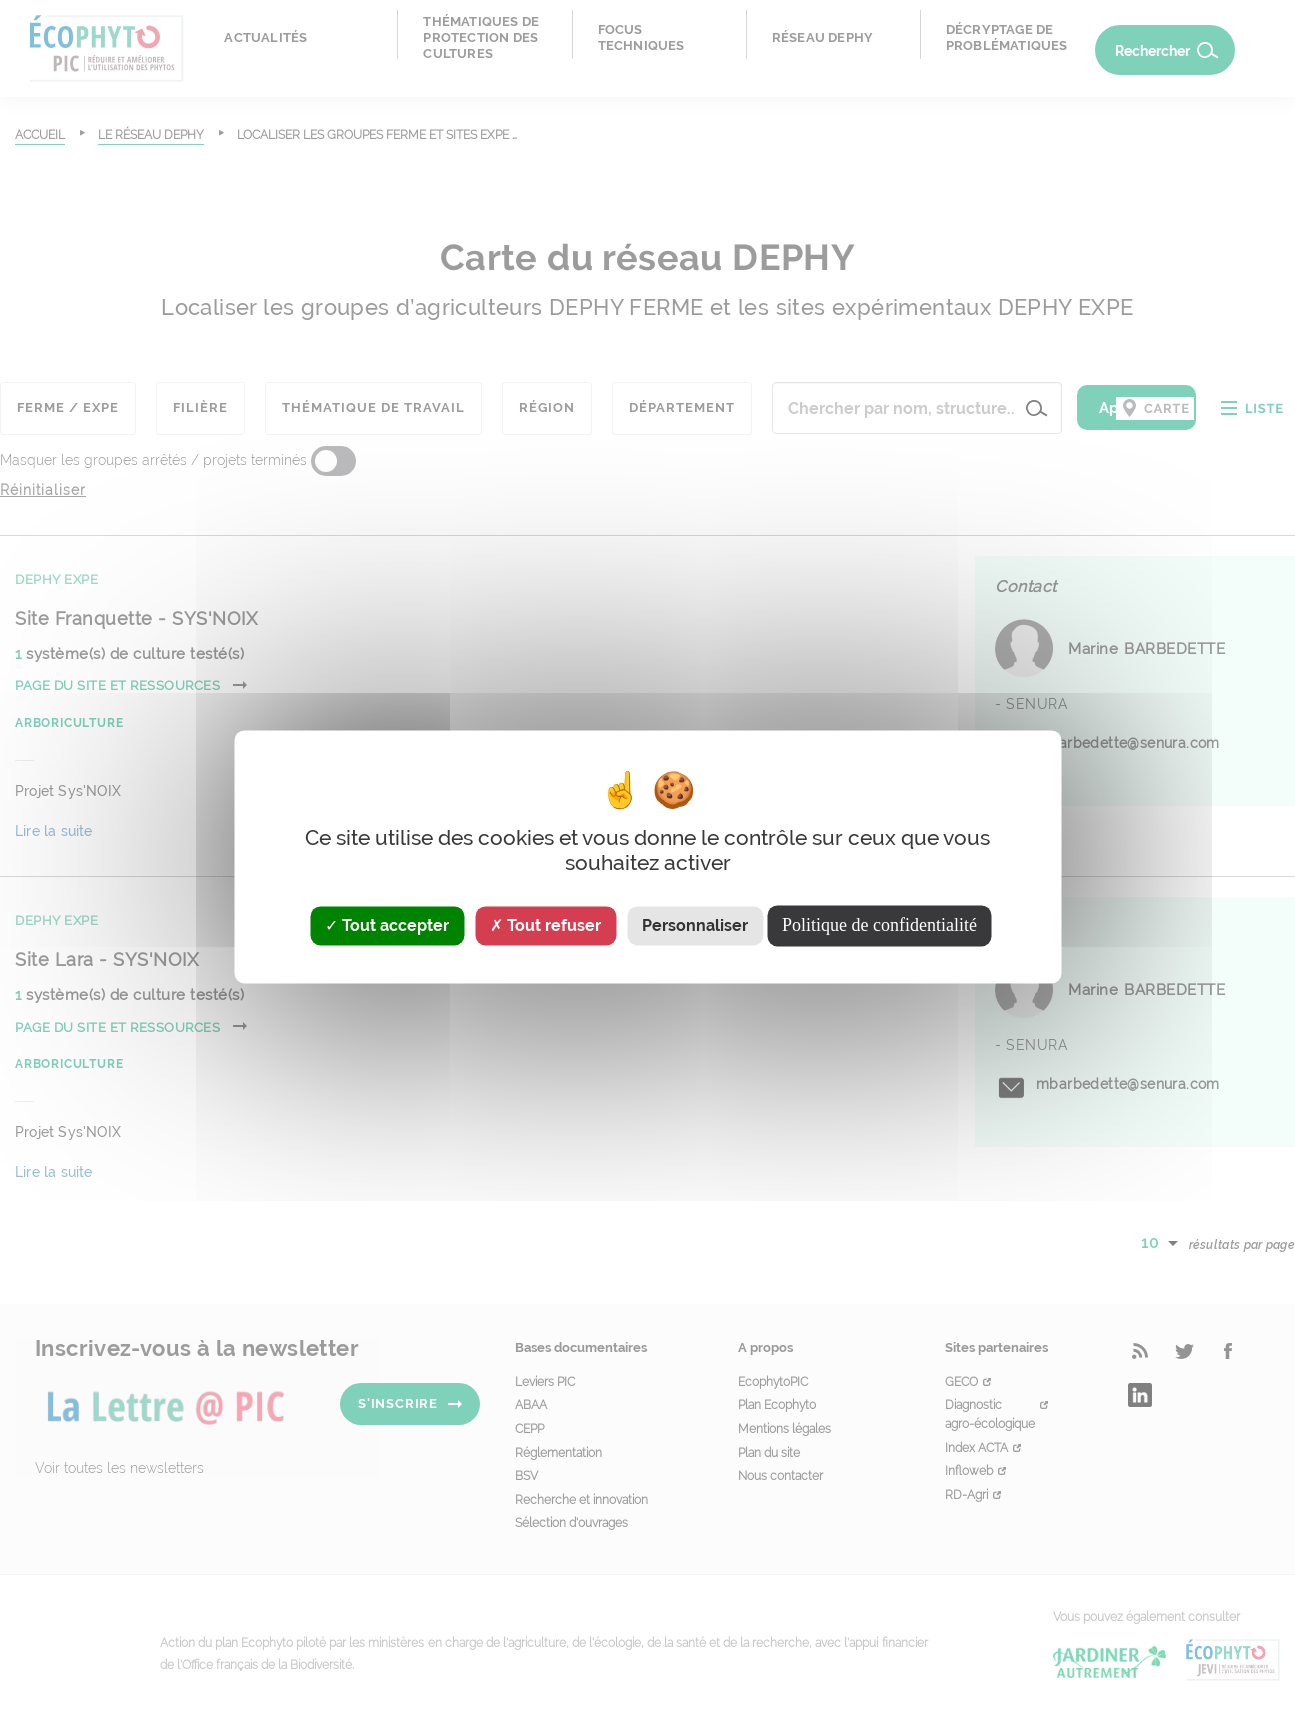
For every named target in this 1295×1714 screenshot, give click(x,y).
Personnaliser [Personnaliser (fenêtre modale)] (695, 925)
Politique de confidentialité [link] (879, 925)
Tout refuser (545, 925)
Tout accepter (387, 925)
